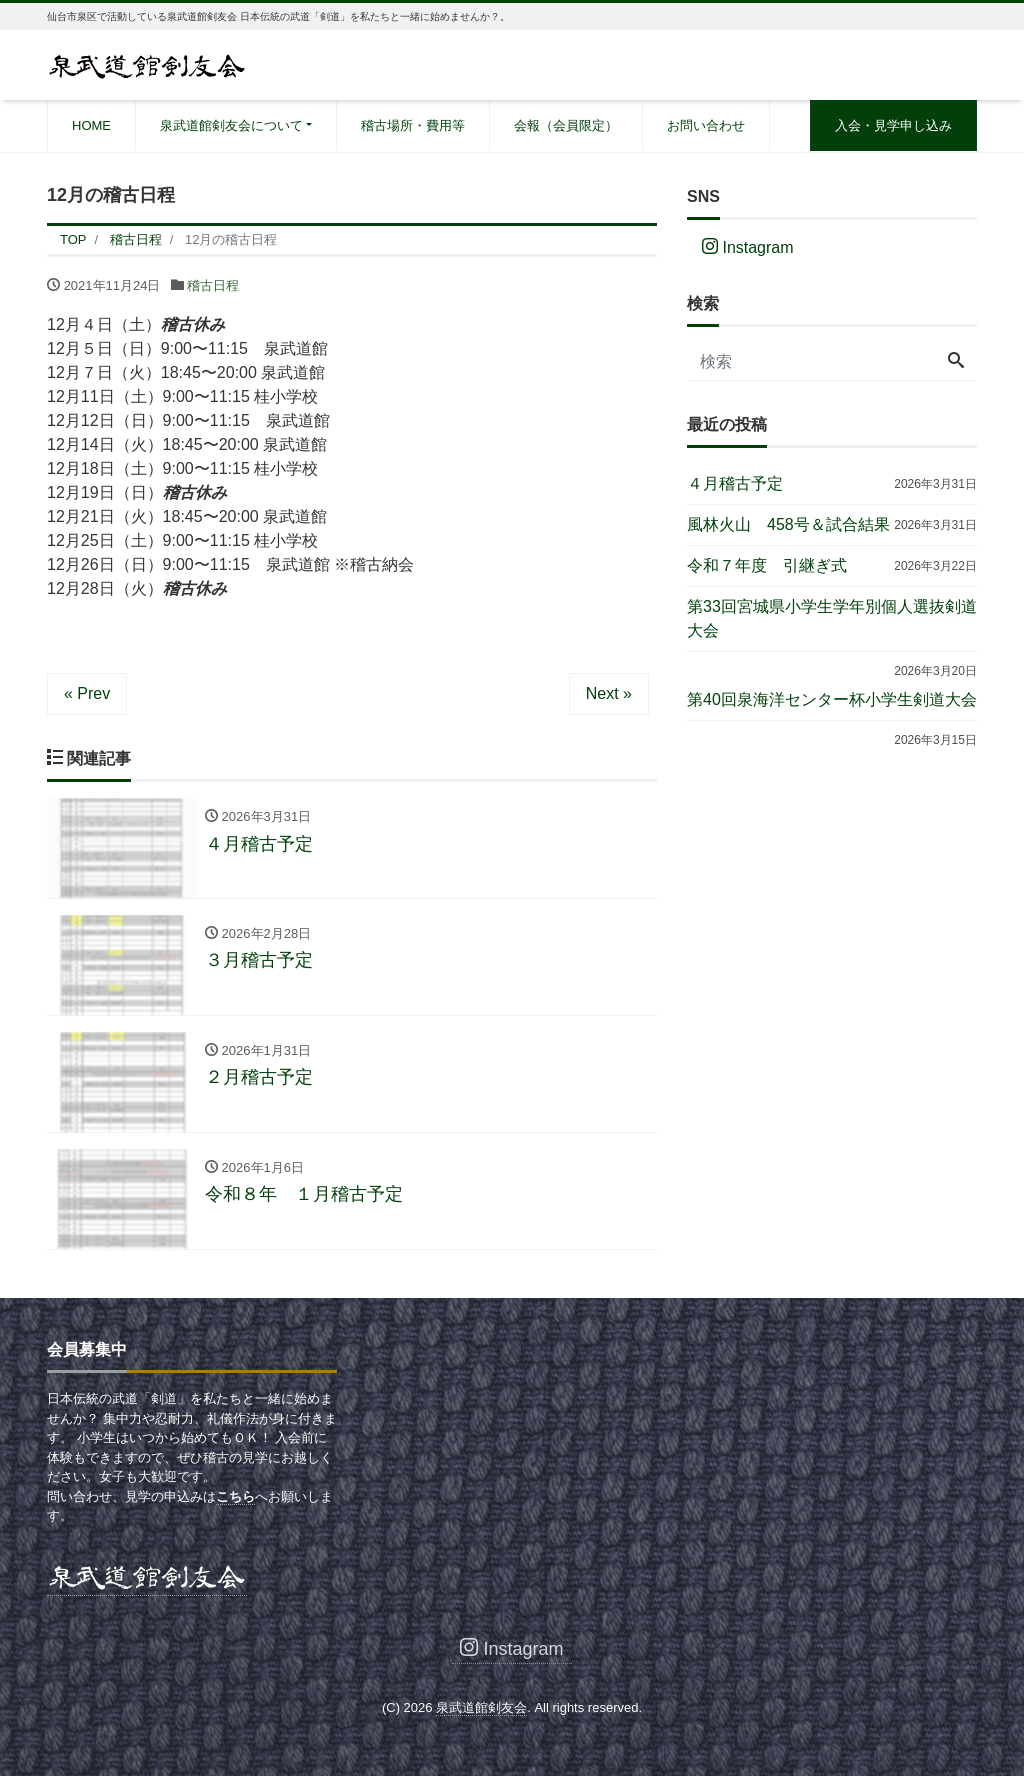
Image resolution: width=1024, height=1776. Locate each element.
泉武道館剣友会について (231, 125)
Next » (609, 693)
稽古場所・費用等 (413, 125)
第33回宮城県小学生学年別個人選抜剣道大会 (832, 618)
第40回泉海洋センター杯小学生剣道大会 (832, 699)
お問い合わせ (706, 125)
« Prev (87, 693)
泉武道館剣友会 (481, 1708)
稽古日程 (213, 285)
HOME (91, 125)
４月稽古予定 (735, 483)
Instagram (748, 247)
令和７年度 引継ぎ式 (767, 565)
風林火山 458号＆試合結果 (788, 524)
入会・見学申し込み (893, 125)
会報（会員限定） (566, 125)
